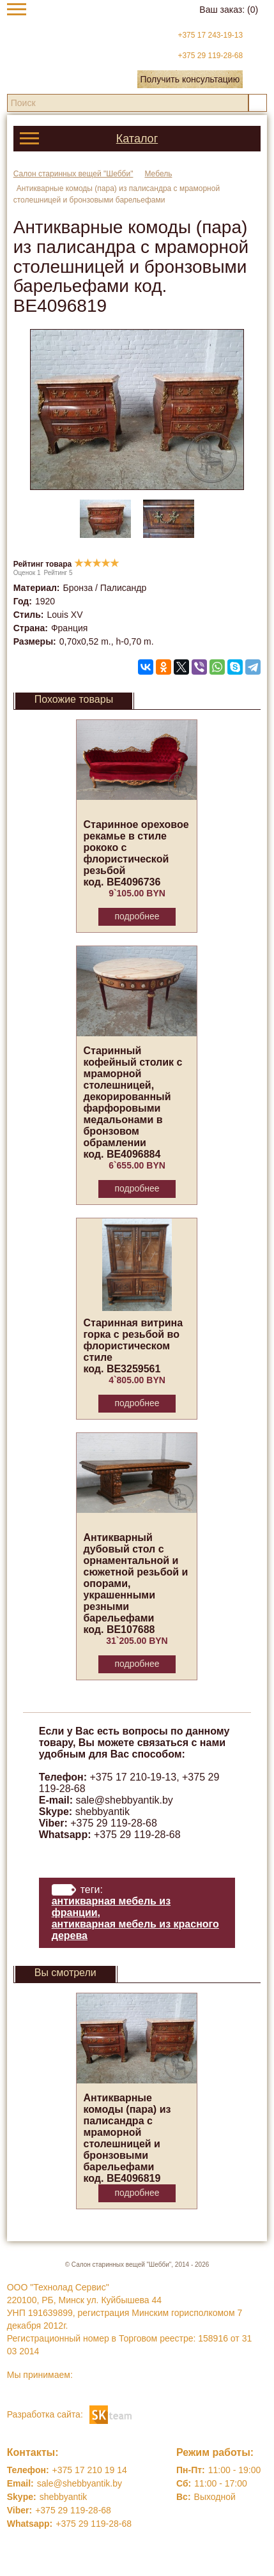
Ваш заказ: (228, 9)
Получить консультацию (190, 79)
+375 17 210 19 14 (89, 2470)
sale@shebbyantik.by (124, 1800)
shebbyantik (102, 1811)
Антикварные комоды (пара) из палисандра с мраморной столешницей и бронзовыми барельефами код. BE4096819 (127, 2138)
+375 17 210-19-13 (132, 1777)
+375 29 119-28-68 (210, 55)
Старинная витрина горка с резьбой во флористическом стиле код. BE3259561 (133, 1345)
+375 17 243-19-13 (210, 35)
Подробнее (136, 916)
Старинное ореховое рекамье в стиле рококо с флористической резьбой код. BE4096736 (135, 853)
